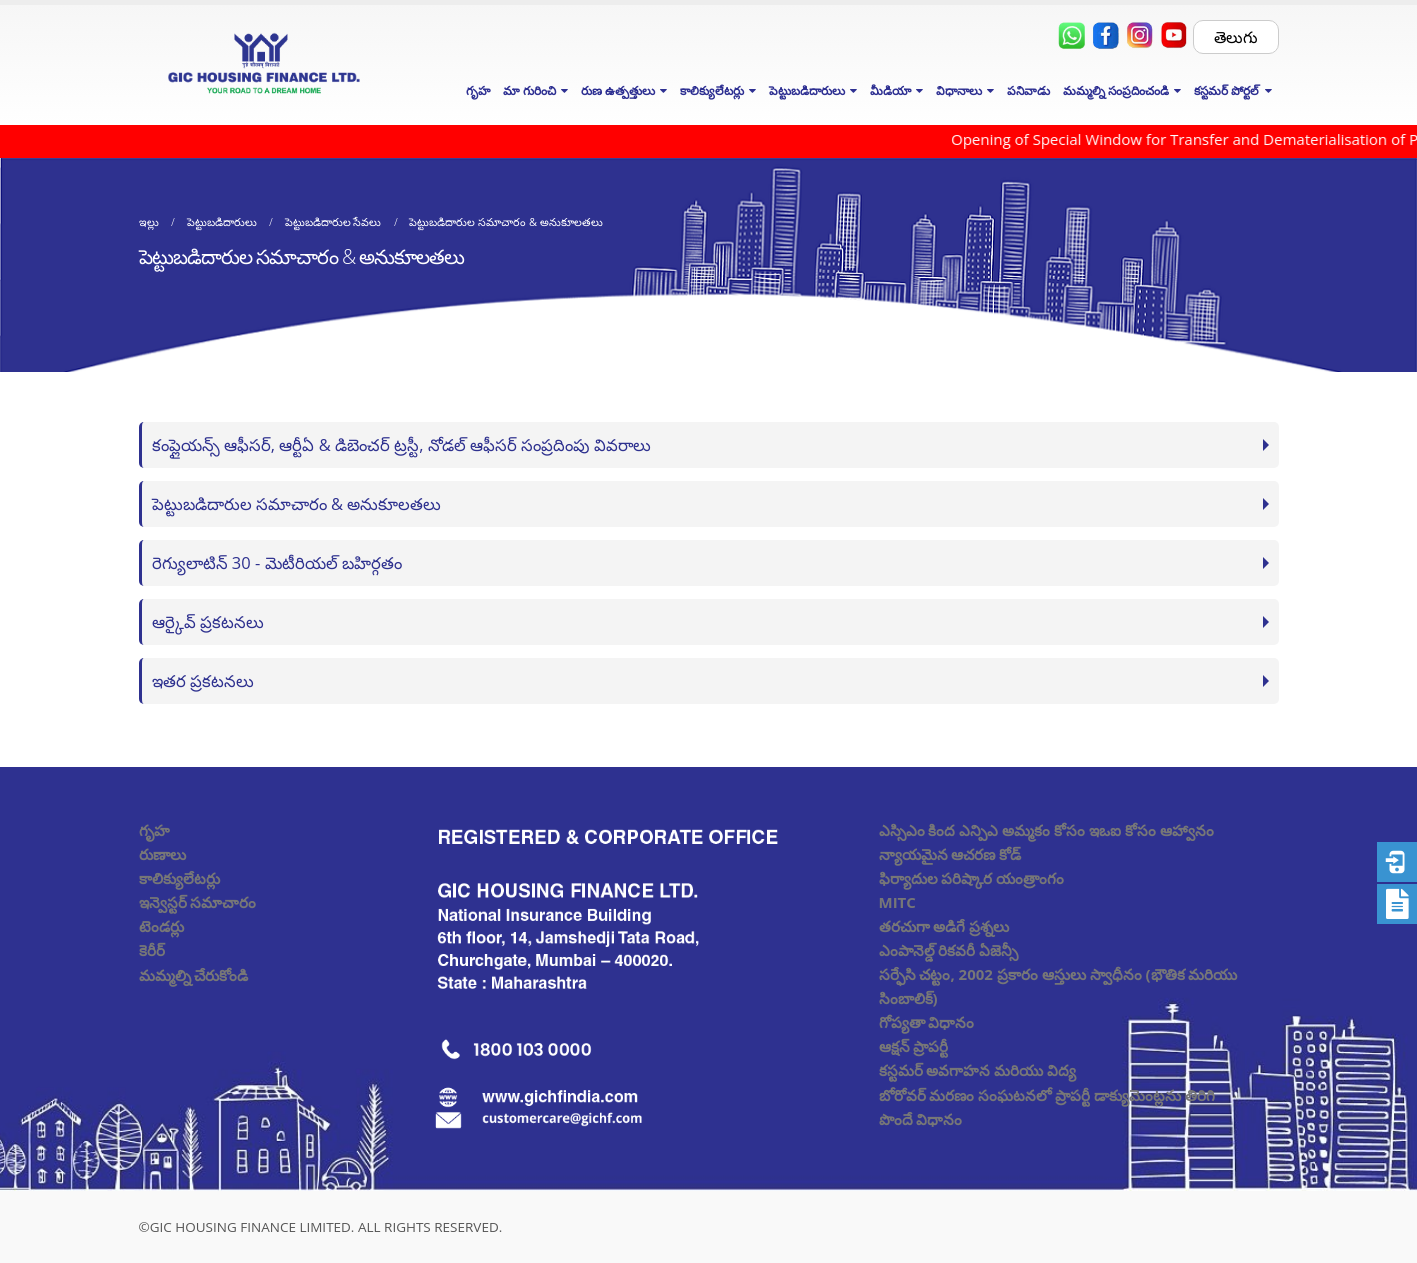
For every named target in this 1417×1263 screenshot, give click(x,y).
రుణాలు (162, 854)
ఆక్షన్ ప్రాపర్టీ (914, 1046)
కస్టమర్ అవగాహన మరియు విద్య (978, 1070)
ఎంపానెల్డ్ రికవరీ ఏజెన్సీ (949, 950)
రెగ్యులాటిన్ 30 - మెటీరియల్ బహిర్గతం (277, 562)
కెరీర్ (152, 950)
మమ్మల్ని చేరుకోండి (194, 975)
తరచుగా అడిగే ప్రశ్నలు (944, 926)
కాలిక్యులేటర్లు (179, 878)
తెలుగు (1236, 37)
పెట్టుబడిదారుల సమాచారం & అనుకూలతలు (297, 503)
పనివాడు (1028, 90)
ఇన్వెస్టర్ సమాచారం (198, 902)
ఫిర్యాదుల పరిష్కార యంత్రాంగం (972, 878)
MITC (897, 902)
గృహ (478, 90)
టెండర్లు (161, 926)
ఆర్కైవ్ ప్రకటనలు (208, 621)
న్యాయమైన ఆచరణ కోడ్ (950, 854)
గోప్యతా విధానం (927, 1022)
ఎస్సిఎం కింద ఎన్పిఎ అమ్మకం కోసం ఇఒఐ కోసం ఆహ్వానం (1046, 830)
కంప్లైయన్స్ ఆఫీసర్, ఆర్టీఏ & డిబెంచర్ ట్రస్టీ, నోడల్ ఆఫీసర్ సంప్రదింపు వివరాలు (401, 444)
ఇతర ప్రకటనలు (203, 680)
